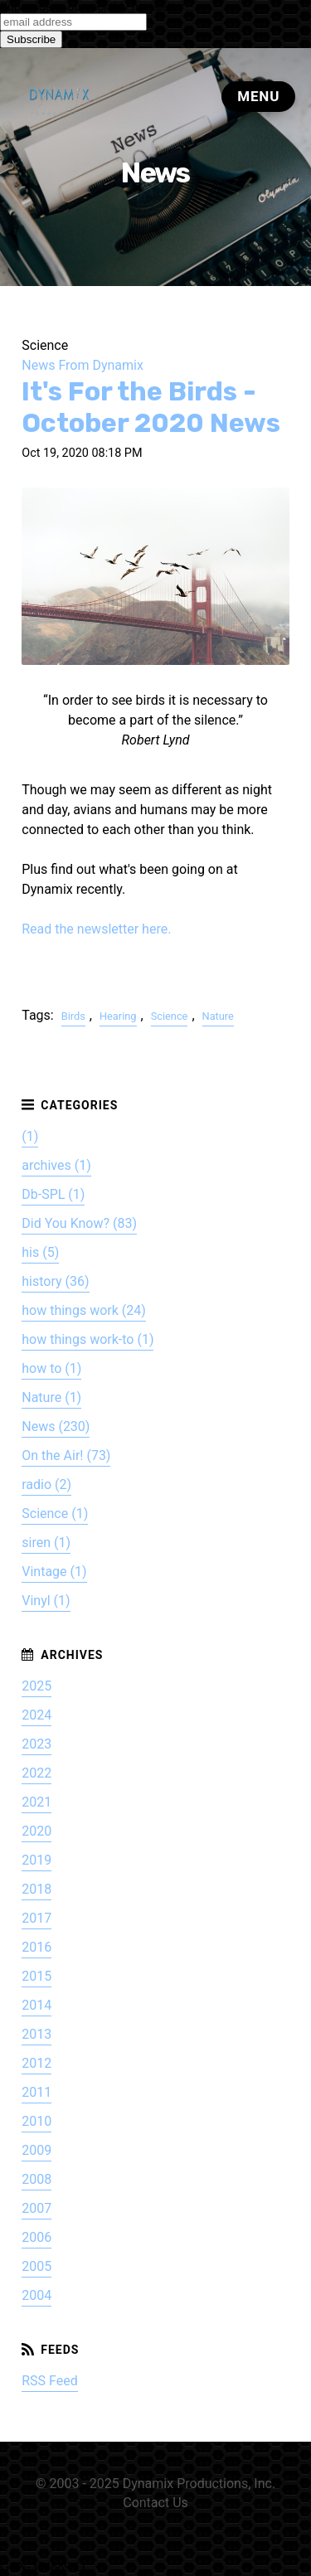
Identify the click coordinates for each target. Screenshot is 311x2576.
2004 (36, 2295)
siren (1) (46, 1542)
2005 (36, 2266)
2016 (36, 1947)
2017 (36, 1918)
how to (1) (51, 1368)
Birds (73, 1016)
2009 (36, 2150)
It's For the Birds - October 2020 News (151, 407)
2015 (36, 1976)
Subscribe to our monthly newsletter (92, 6)
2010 (36, 2121)
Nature (218, 1016)
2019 (36, 1860)
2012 (36, 2063)
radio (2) (46, 1484)
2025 (36, 1686)
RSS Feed (50, 2381)
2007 (36, 2208)
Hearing (118, 1016)
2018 (36, 1889)
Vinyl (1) (46, 1600)
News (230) (56, 1426)
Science (169, 1016)
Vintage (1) (54, 1571)
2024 (36, 1715)
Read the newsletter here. (96, 929)
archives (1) (56, 1165)
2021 (36, 1802)
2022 (36, 1773)
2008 (36, 2179)
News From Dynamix (82, 365)
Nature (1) (51, 1397)
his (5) (40, 1252)
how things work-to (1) (87, 1339)
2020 (36, 1831)
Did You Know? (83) (79, 1223)
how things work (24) (84, 1310)
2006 (36, 2237)
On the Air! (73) (66, 1455)
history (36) (55, 1281)
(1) (30, 1136)
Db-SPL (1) (53, 1194)
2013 (36, 2034)
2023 (36, 1744)
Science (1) (55, 1513)
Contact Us (155, 2503)
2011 (36, 2092)
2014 (36, 2005)
